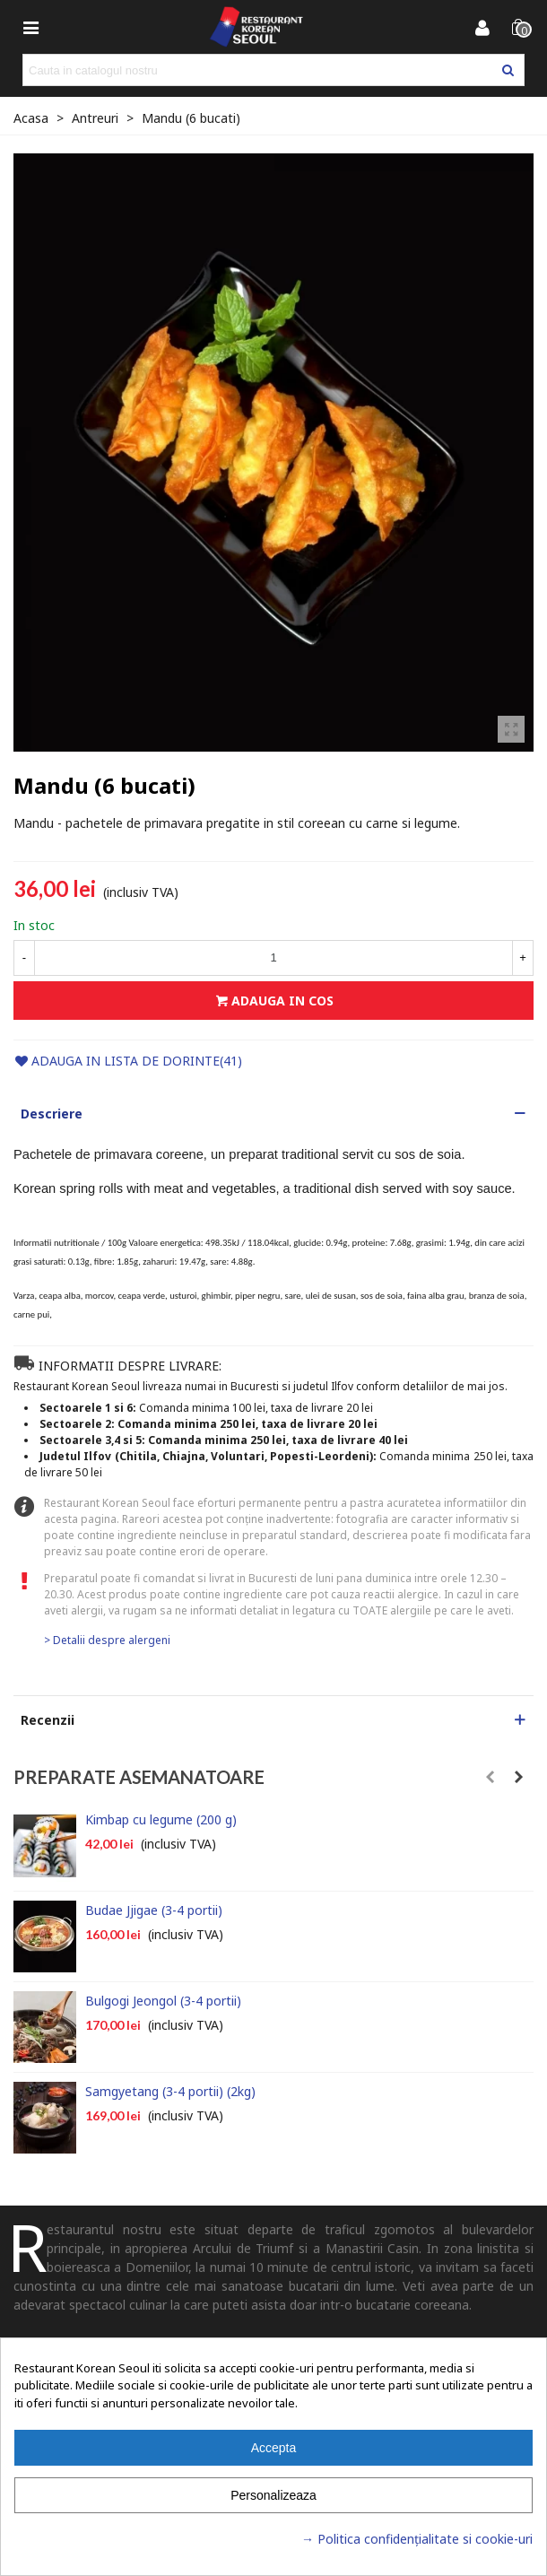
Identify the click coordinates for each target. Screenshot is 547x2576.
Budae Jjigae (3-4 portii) (153, 1910)
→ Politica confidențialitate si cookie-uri (417, 2538)
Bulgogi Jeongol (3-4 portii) (163, 2000)
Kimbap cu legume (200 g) (161, 1819)
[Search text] (258, 70)
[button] (273, 1113)
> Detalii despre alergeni (107, 1640)
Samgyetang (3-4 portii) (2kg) (170, 2091)
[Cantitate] (273, 958)
